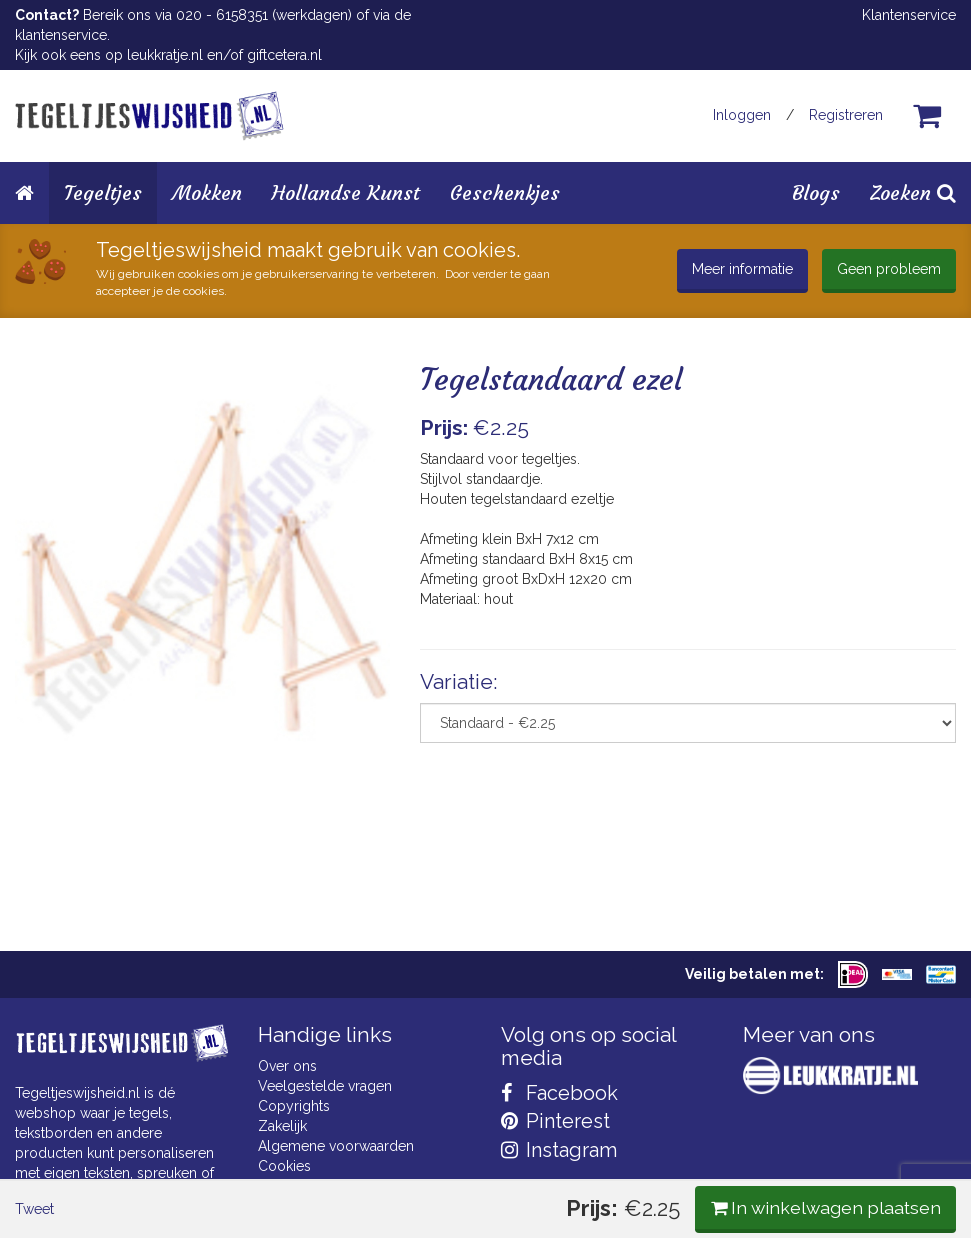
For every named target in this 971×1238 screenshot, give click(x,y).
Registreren (846, 115)
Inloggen (742, 115)
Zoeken (913, 192)
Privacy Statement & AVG (338, 1186)
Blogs (816, 192)
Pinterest (555, 1121)
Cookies (284, 1166)
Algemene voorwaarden (336, 1146)
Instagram (559, 1150)
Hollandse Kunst (346, 192)
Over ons (287, 1066)
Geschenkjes (505, 192)
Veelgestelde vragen (325, 1086)
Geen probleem (889, 269)
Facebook (559, 1093)
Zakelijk (282, 1126)
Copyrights (294, 1106)
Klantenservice (909, 15)
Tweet (49, 846)
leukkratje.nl (165, 55)
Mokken (207, 192)
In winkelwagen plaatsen (806, 844)
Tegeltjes (103, 192)
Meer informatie (742, 269)
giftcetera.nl (284, 55)
